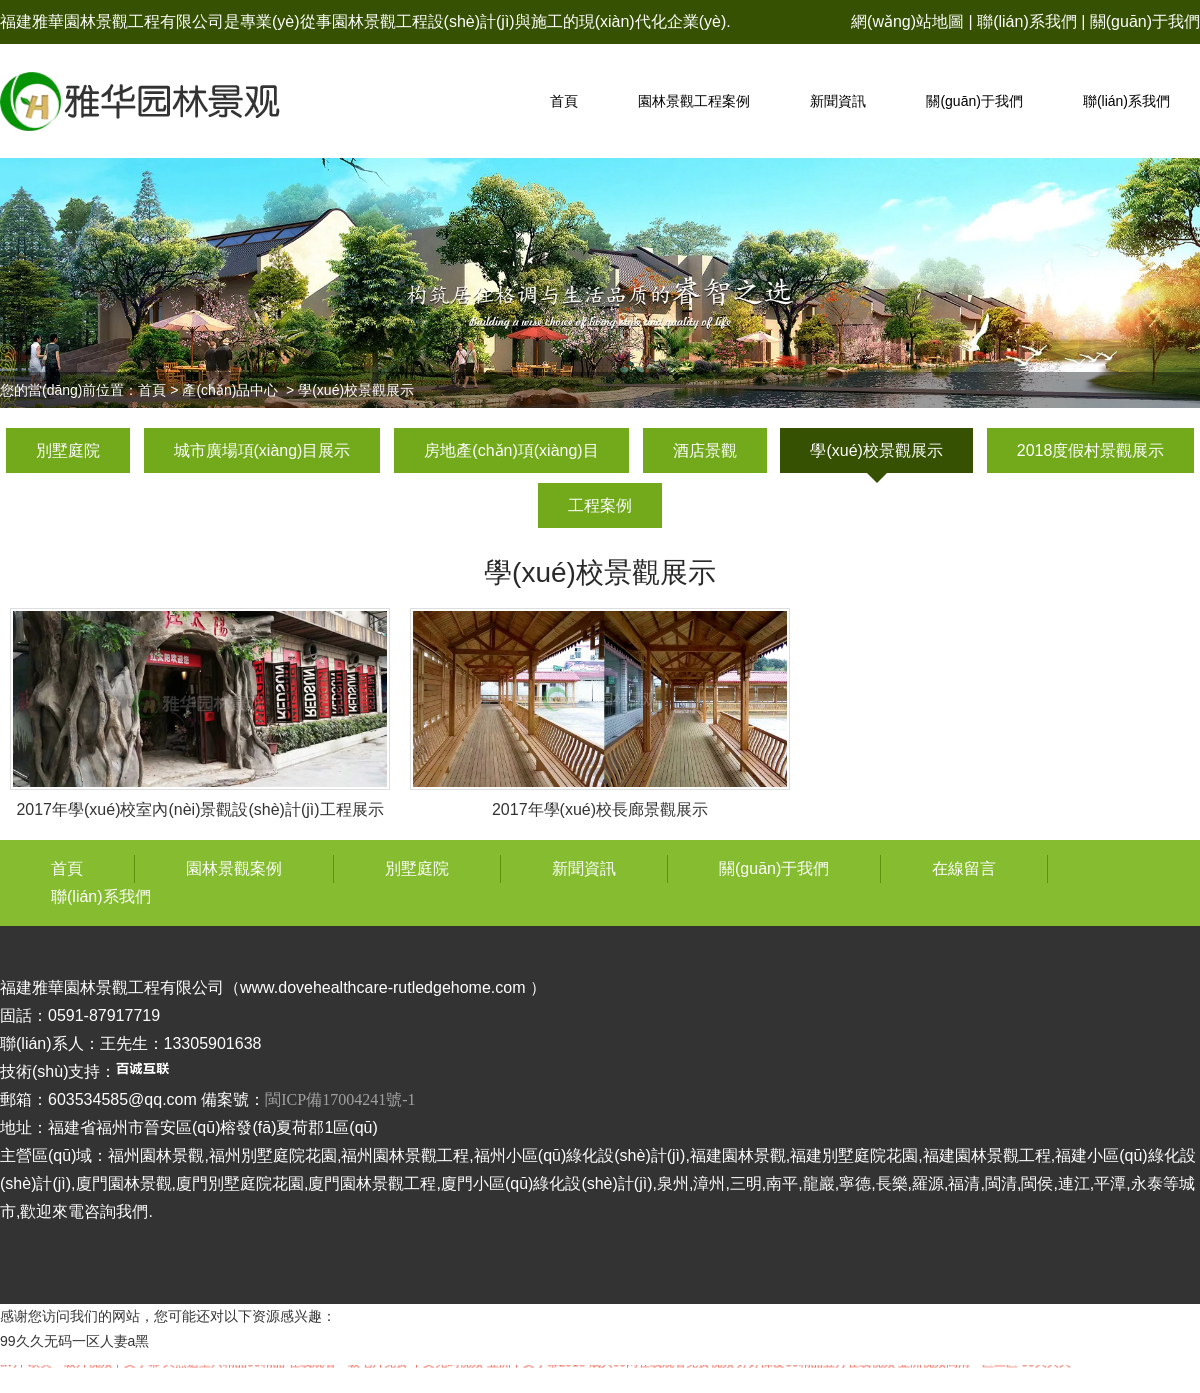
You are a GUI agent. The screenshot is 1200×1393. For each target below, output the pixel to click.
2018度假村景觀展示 (1091, 450)
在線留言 (964, 868)
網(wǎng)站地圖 (907, 21)
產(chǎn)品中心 (230, 390)
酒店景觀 (705, 450)
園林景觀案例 (234, 868)
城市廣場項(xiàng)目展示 (262, 450)
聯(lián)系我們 (1027, 21)
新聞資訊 (838, 101)
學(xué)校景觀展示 (876, 450)
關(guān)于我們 (1145, 21)
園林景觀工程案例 (694, 101)
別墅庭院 (68, 450)
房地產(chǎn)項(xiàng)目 (511, 450)
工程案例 (600, 505)
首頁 (564, 101)
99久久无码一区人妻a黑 (74, 1341)
